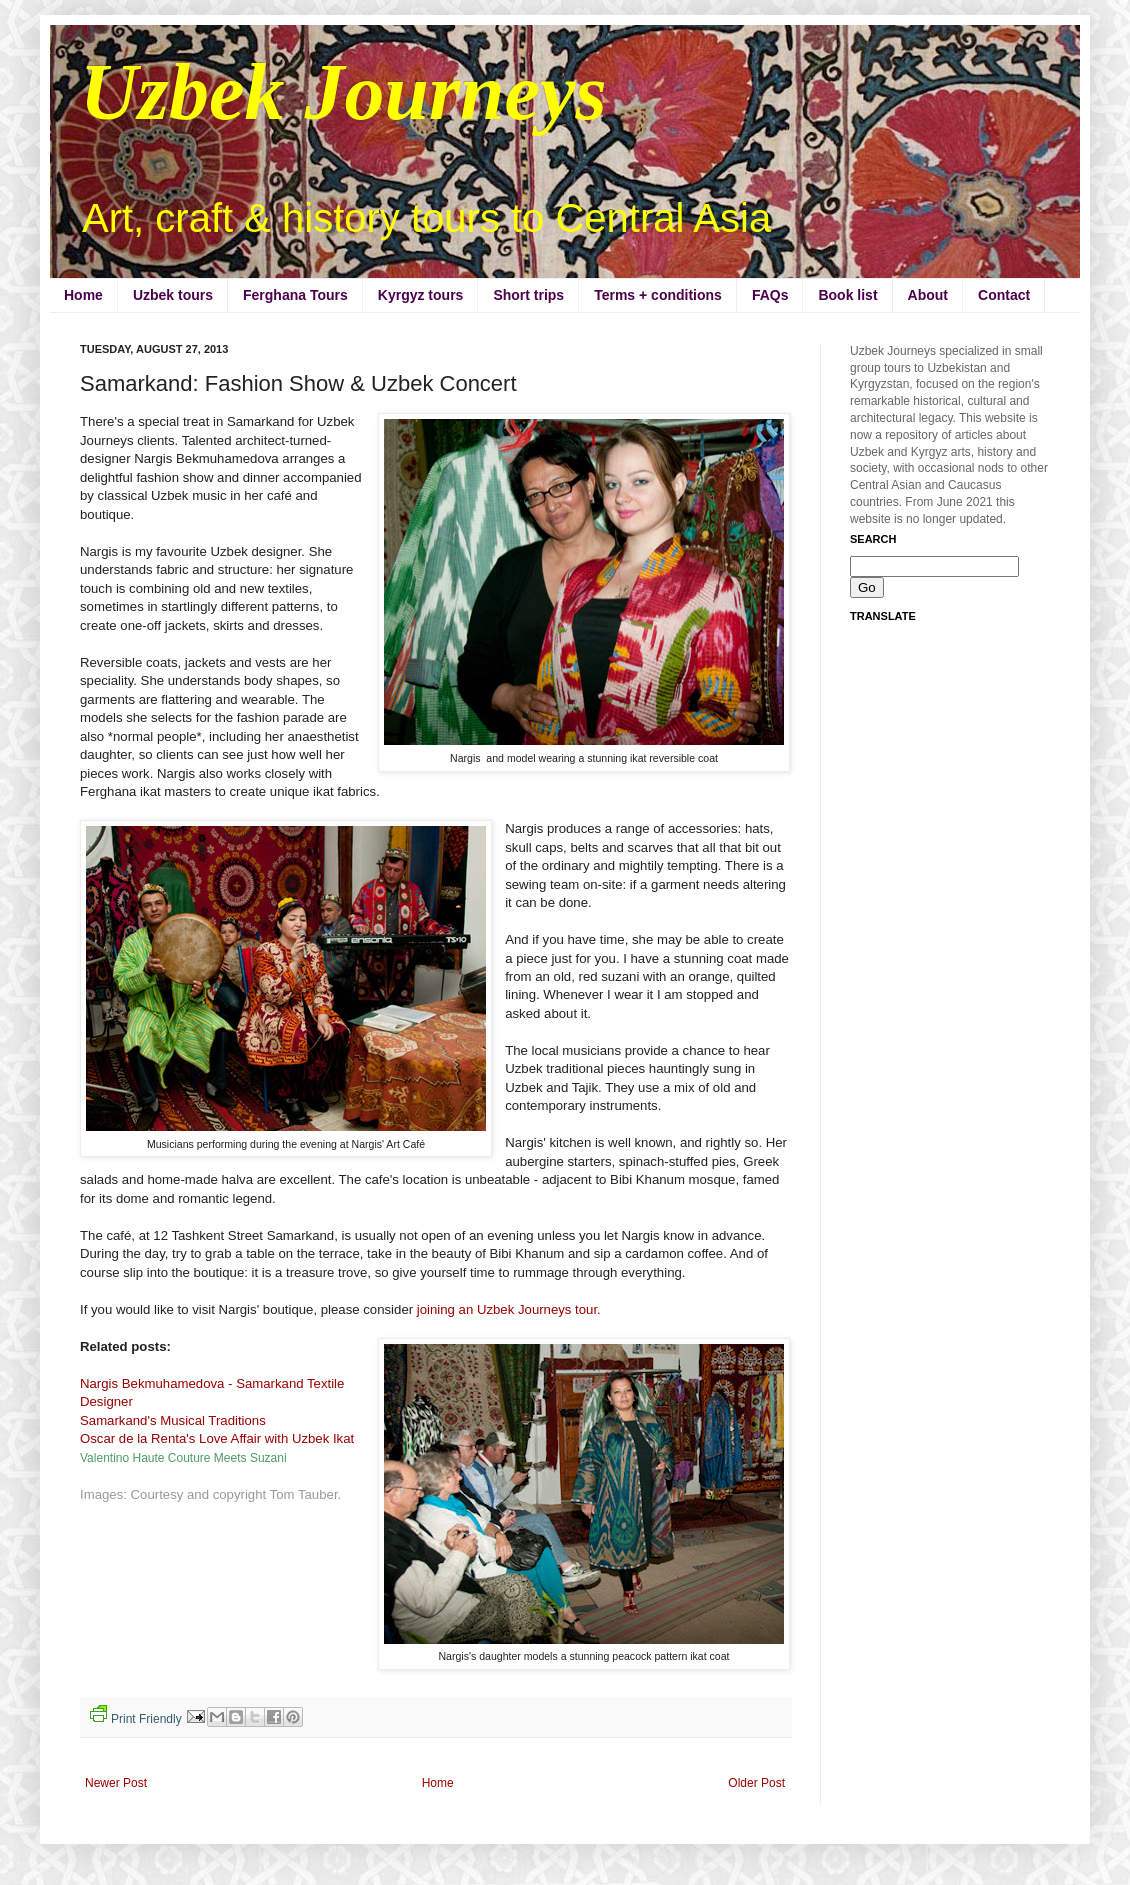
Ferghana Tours (295, 295)
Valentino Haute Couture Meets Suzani (183, 1458)
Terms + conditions (658, 295)
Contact (1004, 295)
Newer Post (116, 1783)
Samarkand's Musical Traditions (174, 1420)
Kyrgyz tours (421, 295)
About (928, 295)
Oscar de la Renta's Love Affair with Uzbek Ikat (219, 1438)
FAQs (770, 295)
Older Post (756, 1783)
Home (83, 295)
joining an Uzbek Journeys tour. (509, 1309)
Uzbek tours (173, 295)
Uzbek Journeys (343, 92)
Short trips (528, 295)
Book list (847, 295)
